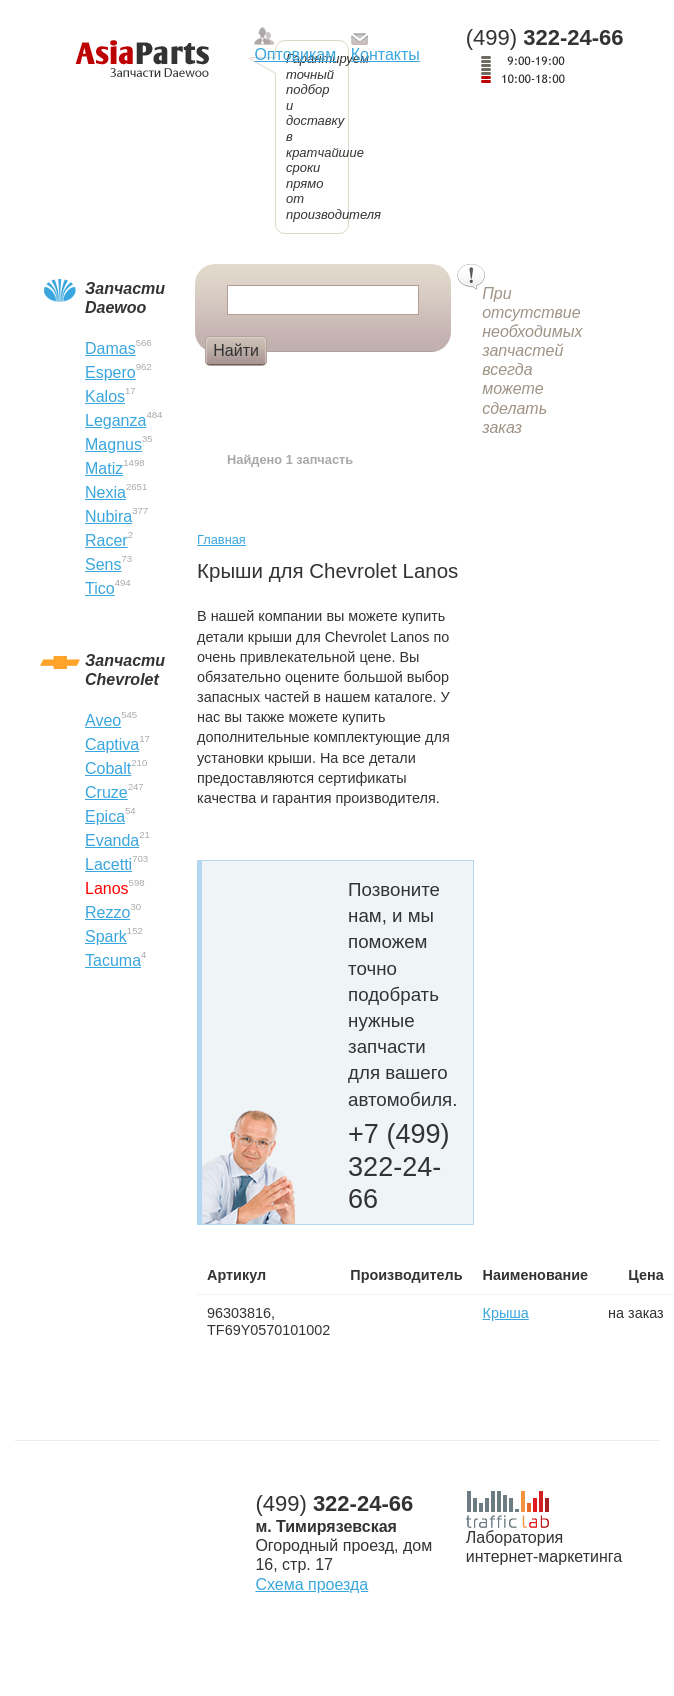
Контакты (385, 54)
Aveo (103, 720)
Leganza (115, 420)
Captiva (112, 744)
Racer (106, 540)
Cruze (106, 792)
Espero (110, 372)
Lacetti (108, 864)
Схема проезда (311, 1584)
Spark (106, 936)
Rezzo (107, 912)
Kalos (105, 396)
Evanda (112, 840)
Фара (304, 384)
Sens (103, 564)
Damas (110, 348)
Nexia (105, 492)
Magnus (113, 444)
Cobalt (108, 768)
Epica (105, 816)
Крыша (506, 1313)
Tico (100, 588)
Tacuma (113, 960)
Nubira (108, 516)
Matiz (104, 468)
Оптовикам (295, 54)
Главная (221, 539)
